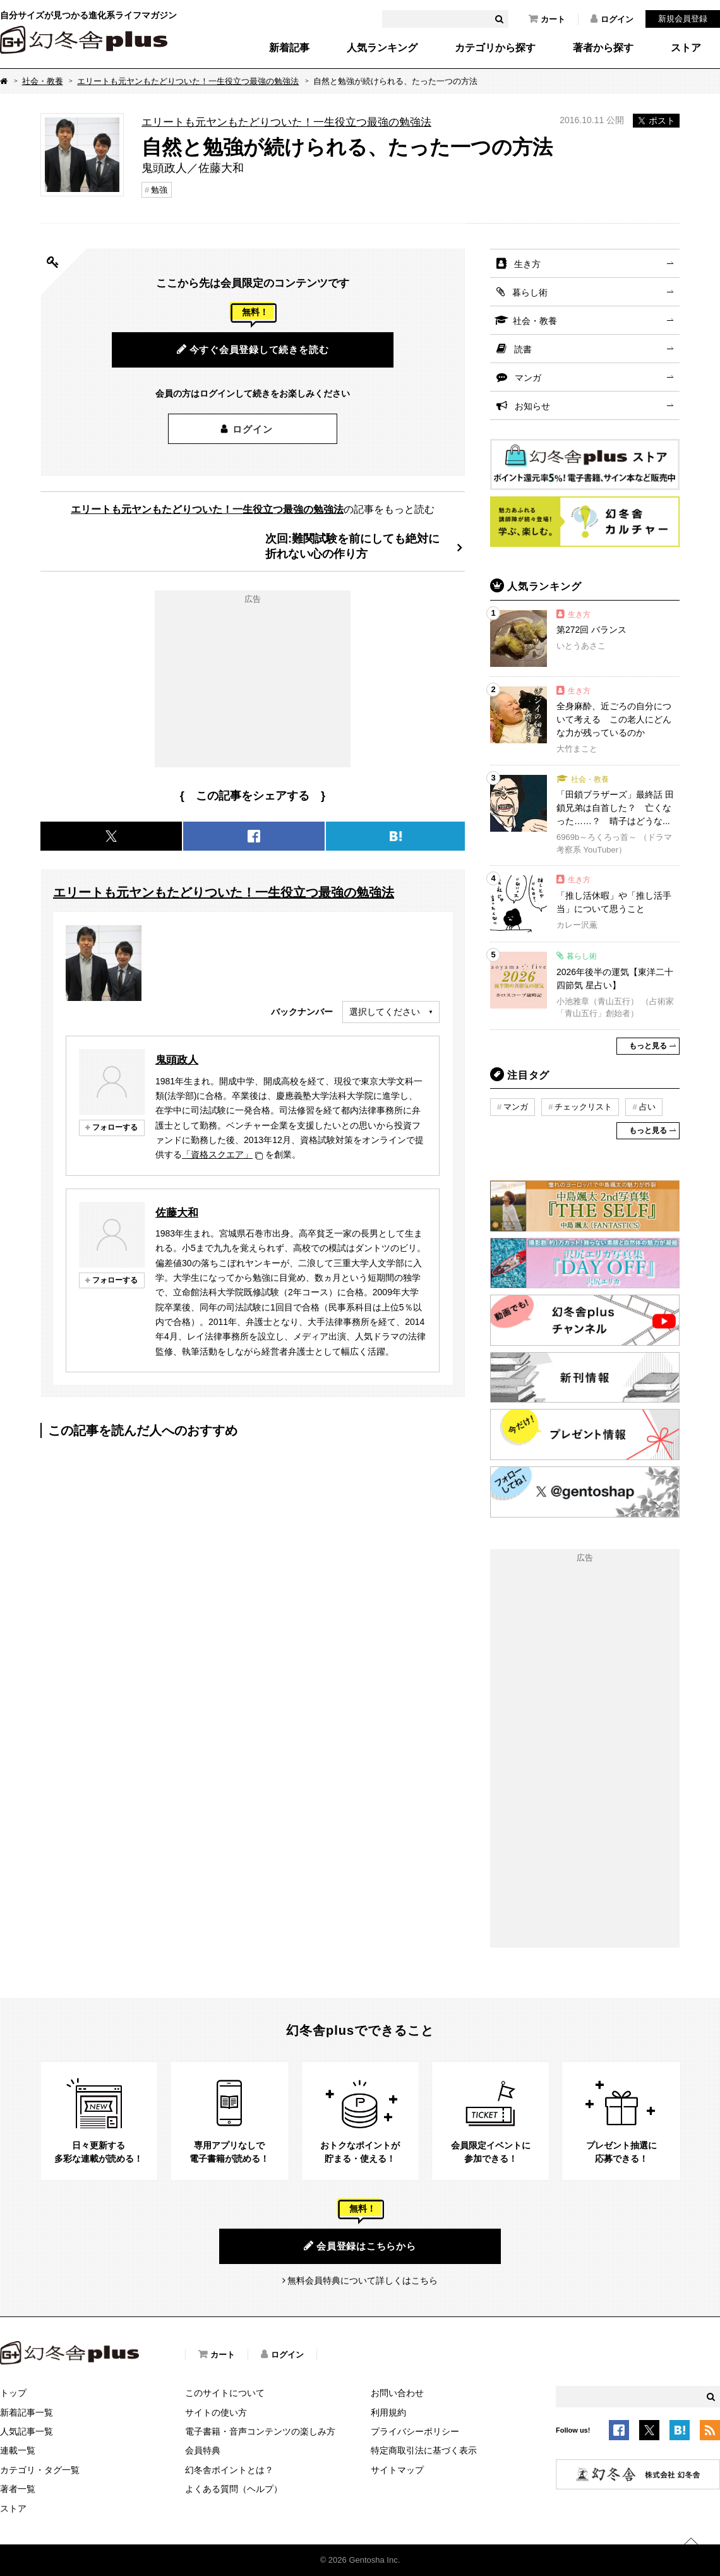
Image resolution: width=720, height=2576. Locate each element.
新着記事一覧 (26, 2412)
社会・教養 (42, 81)
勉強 (159, 190)
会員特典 (202, 2450)
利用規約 (388, 2412)
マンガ (528, 378)
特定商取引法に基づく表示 (424, 2450)
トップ (13, 2393)
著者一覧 (17, 2489)
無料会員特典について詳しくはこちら (362, 2280)
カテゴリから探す (495, 48)
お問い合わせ (397, 2393)
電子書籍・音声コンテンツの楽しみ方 (260, 2431)
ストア (686, 48)
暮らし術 (530, 292)
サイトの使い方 (216, 2412)
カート (547, 19)
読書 (523, 349)
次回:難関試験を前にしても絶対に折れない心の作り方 (352, 546)
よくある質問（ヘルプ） (233, 2489)
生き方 (527, 264)
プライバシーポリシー (415, 2431)
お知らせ (532, 406)
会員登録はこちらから (360, 2245)
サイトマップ (397, 2470)
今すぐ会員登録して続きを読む (253, 349)
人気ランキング (382, 48)
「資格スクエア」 (217, 1154)
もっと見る (648, 1045)
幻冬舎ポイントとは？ (229, 2470)
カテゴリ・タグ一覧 (40, 2470)
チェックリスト (583, 1106)
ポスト (656, 121)
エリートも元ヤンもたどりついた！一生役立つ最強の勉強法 (188, 81)
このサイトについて (225, 2393)
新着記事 (289, 48)
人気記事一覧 (26, 2431)
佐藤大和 (176, 1212)
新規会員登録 (682, 18)
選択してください (384, 1012)
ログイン (612, 19)
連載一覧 (17, 2450)
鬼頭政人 (176, 1059)
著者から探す (603, 48)
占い (647, 1106)
